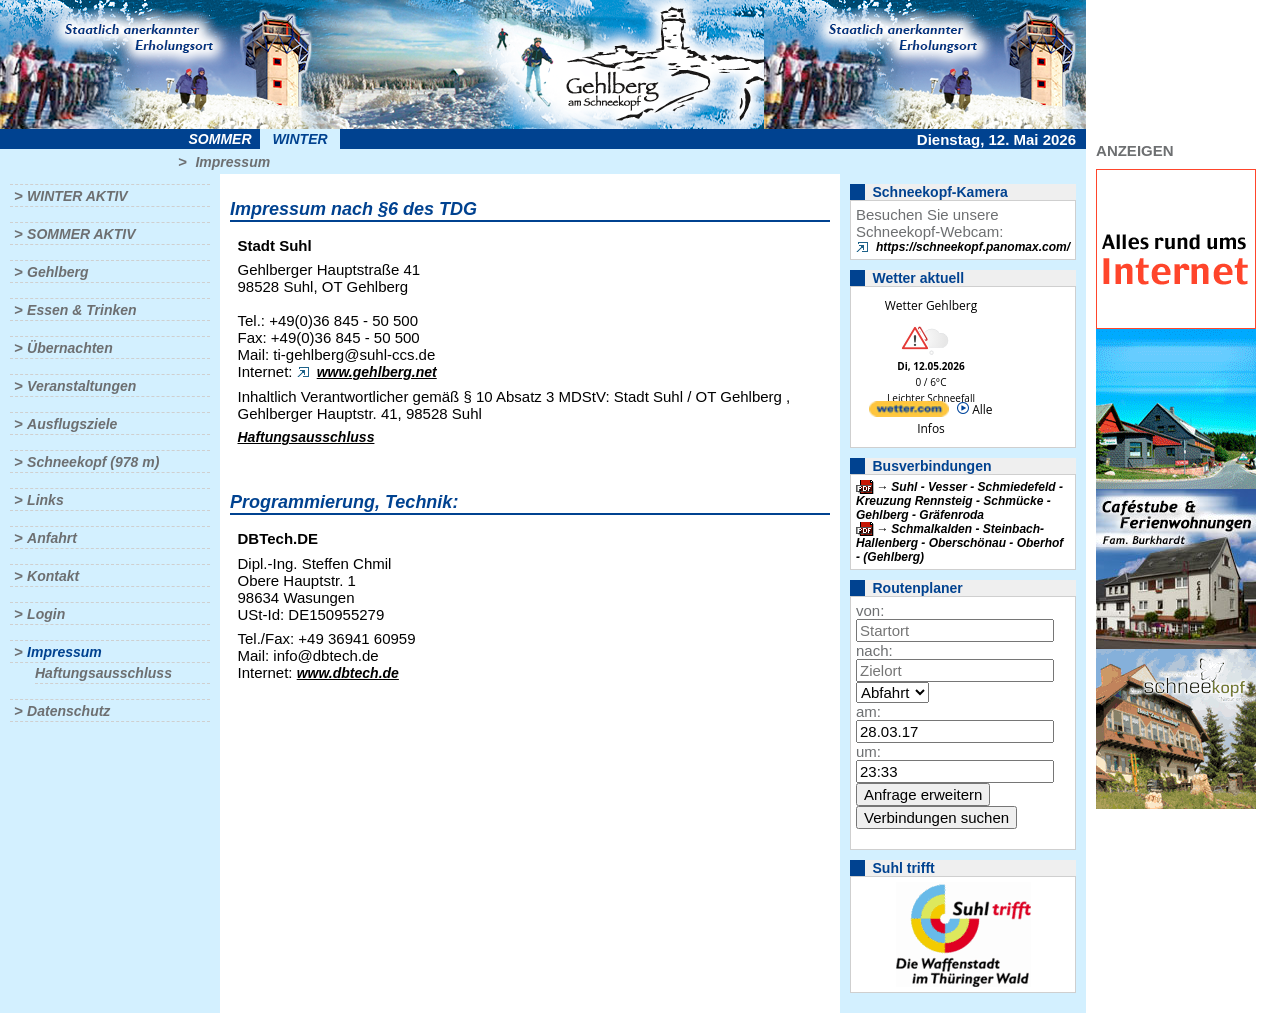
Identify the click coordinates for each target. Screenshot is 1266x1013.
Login (46, 614)
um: (868, 751)
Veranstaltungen (81, 386)
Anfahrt (52, 538)
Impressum (232, 162)
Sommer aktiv (81, 234)
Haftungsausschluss (103, 673)
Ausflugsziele (72, 424)
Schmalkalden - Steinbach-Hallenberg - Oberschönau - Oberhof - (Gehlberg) (959, 543)
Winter (299, 139)
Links (45, 500)
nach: (874, 650)
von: (870, 610)
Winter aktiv (77, 196)
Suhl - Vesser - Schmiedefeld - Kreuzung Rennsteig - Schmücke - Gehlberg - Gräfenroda (959, 501)
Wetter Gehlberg (931, 305)
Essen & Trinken (81, 310)
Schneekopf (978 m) (93, 462)
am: (868, 711)
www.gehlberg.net (377, 372)
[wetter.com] (909, 412)
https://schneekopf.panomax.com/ (973, 247)
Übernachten (70, 348)
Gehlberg (57, 272)
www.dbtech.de (348, 673)
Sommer (220, 139)
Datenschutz (68, 711)
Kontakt (53, 576)
